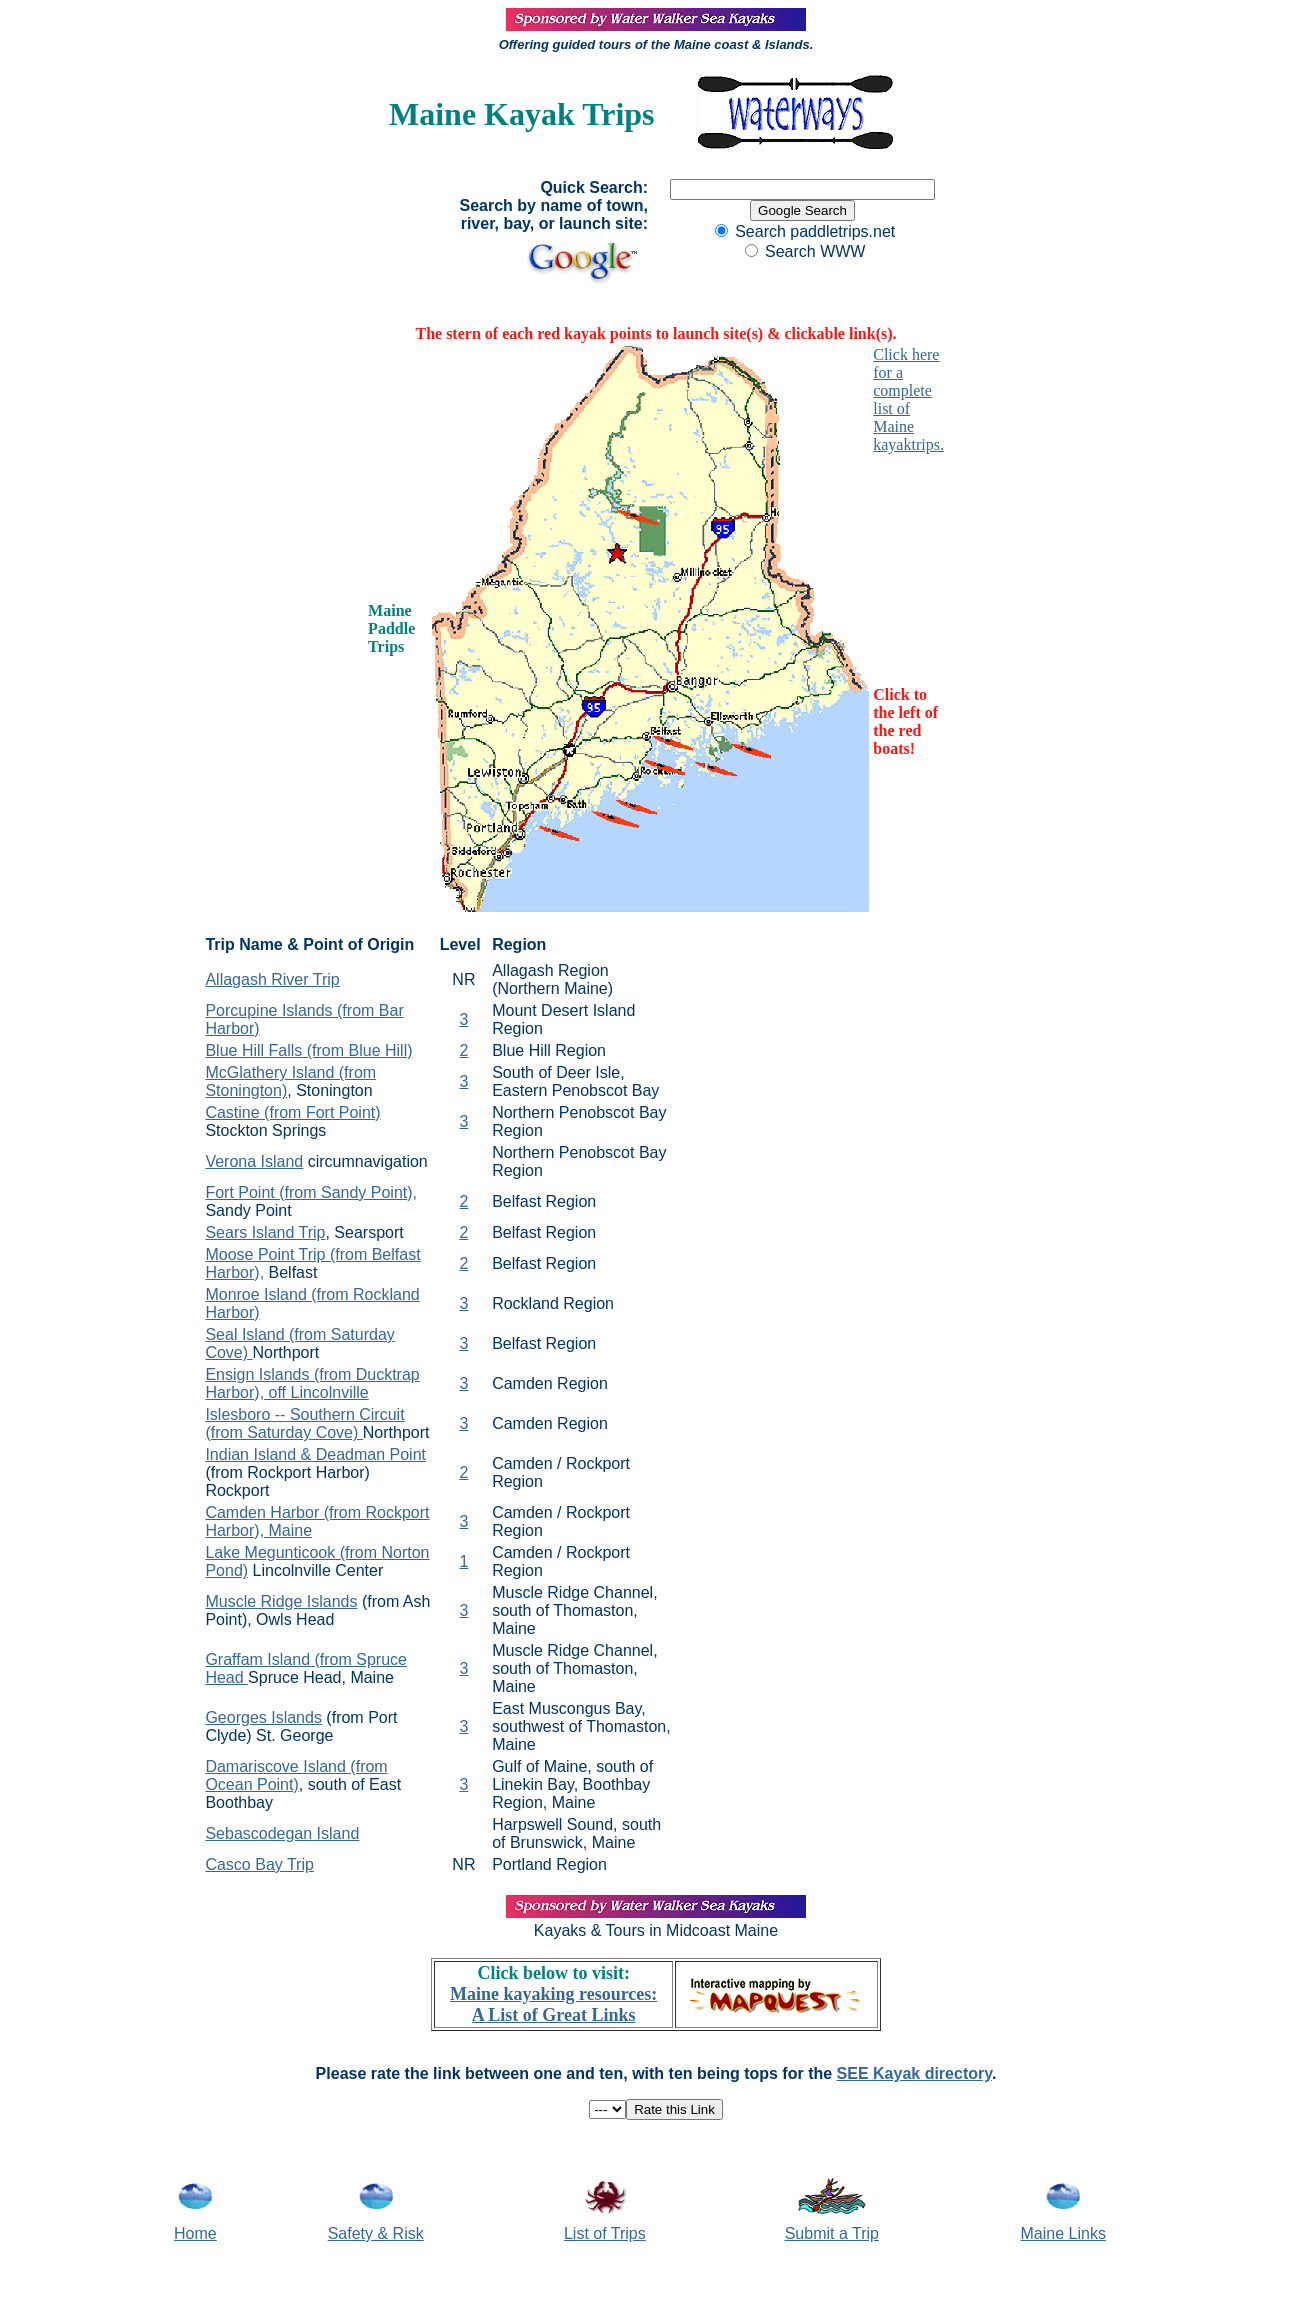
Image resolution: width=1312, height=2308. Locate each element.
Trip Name (243, 944)
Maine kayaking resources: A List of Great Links (553, 2004)
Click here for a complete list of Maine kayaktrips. (908, 399)
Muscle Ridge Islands (281, 1601)
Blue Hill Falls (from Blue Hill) (308, 1050)
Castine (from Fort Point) (292, 1112)
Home (195, 2233)
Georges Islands (263, 1717)
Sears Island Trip (265, 1232)
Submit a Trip (832, 2233)
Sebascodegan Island (282, 1833)
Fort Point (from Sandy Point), (311, 1192)
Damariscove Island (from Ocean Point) (296, 1775)
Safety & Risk (376, 2233)
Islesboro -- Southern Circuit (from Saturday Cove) (304, 1423)
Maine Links (1063, 2233)
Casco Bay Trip (259, 1864)
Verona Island (254, 1161)
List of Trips (605, 2233)
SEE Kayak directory (914, 2073)
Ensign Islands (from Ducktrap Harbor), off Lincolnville (312, 1383)
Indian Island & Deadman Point (315, 1454)
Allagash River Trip (272, 979)
